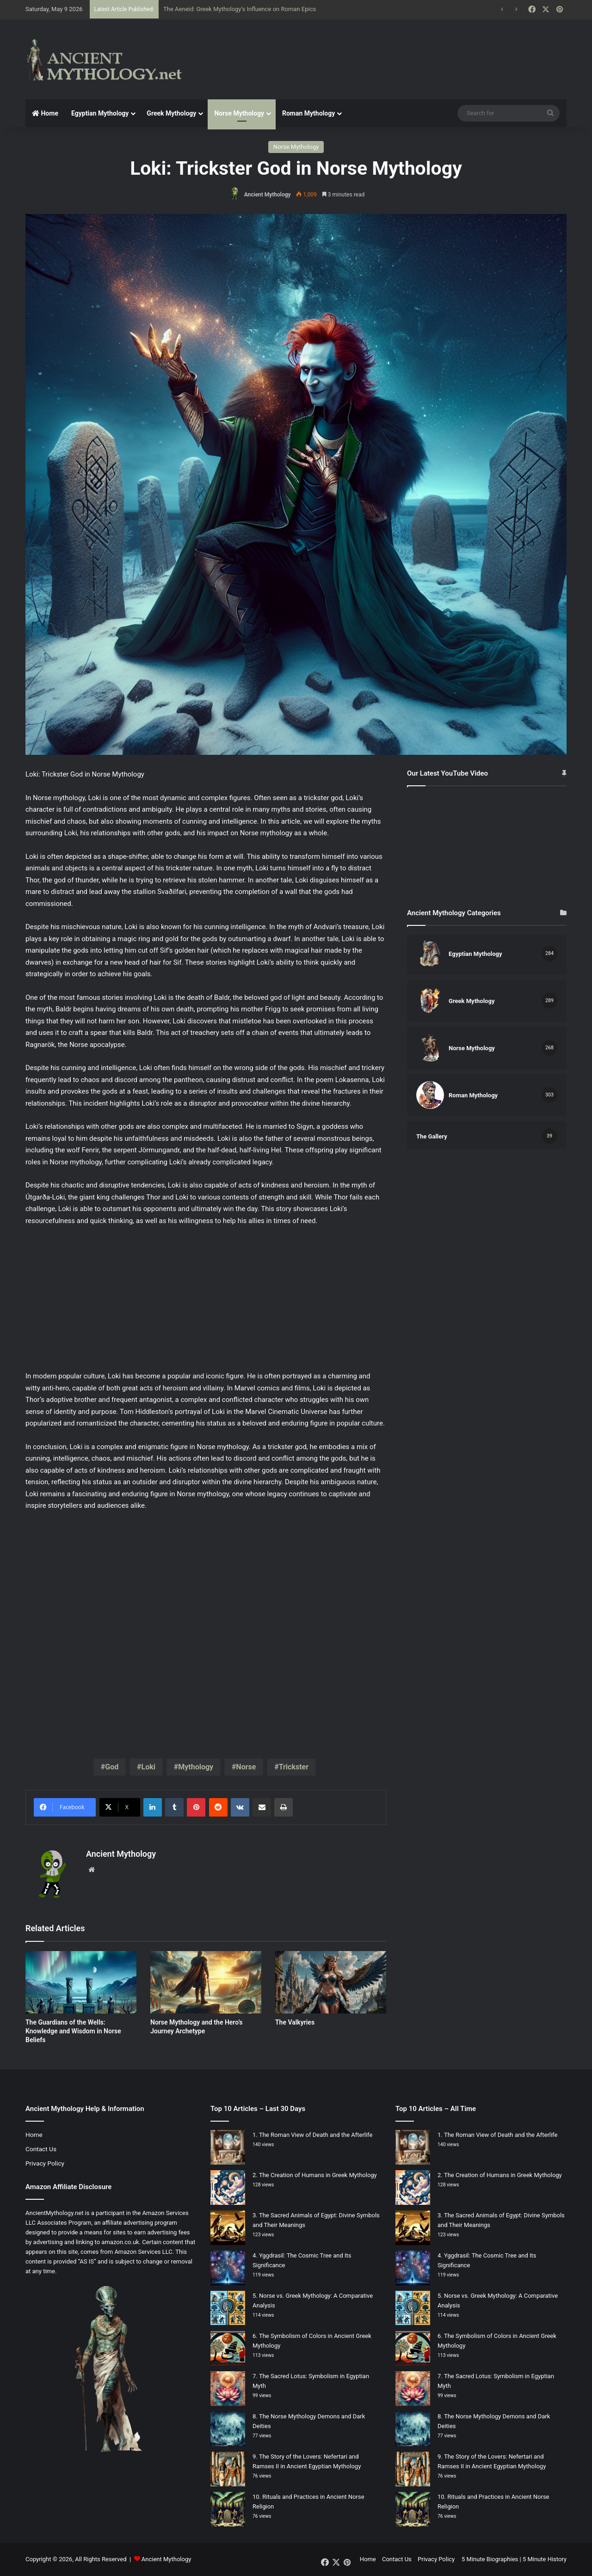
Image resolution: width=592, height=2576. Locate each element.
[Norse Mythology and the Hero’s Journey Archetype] (205, 1982)
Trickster (294, 1766)
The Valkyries (294, 2022)
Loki (148, 1766)
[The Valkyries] (330, 1982)
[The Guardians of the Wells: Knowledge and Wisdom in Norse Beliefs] (80, 1982)
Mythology (195, 1766)
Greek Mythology (171, 113)
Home (45, 113)
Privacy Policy (44, 2163)
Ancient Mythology (267, 194)
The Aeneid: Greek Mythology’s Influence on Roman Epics (239, 9)
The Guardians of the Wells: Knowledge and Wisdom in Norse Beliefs (73, 2031)
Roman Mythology (308, 113)
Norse (246, 1766)
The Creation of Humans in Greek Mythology (318, 2175)
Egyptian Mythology (100, 113)
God (111, 1766)
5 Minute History (545, 2559)
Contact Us (40, 2149)
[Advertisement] (388, 50)
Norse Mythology (239, 113)
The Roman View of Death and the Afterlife (315, 2134)
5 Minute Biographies (490, 2559)
